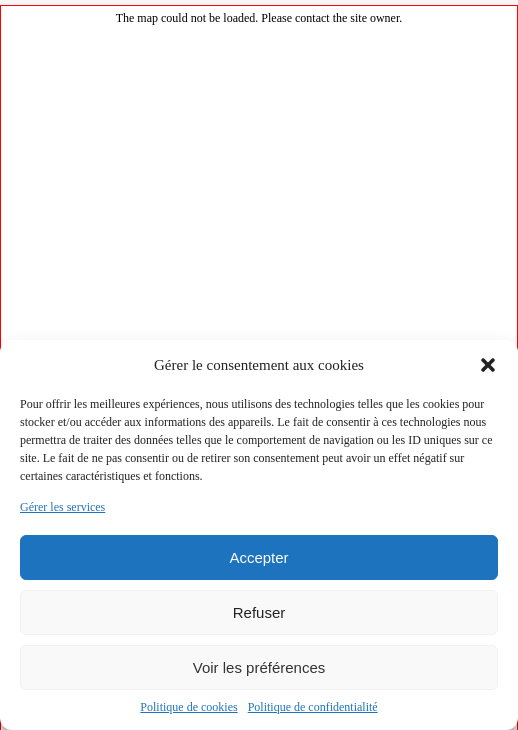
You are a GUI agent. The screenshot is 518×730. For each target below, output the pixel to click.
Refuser (259, 612)
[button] (488, 365)
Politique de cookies (188, 707)
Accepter (258, 557)
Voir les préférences (259, 667)
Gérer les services (62, 507)
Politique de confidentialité (313, 707)
